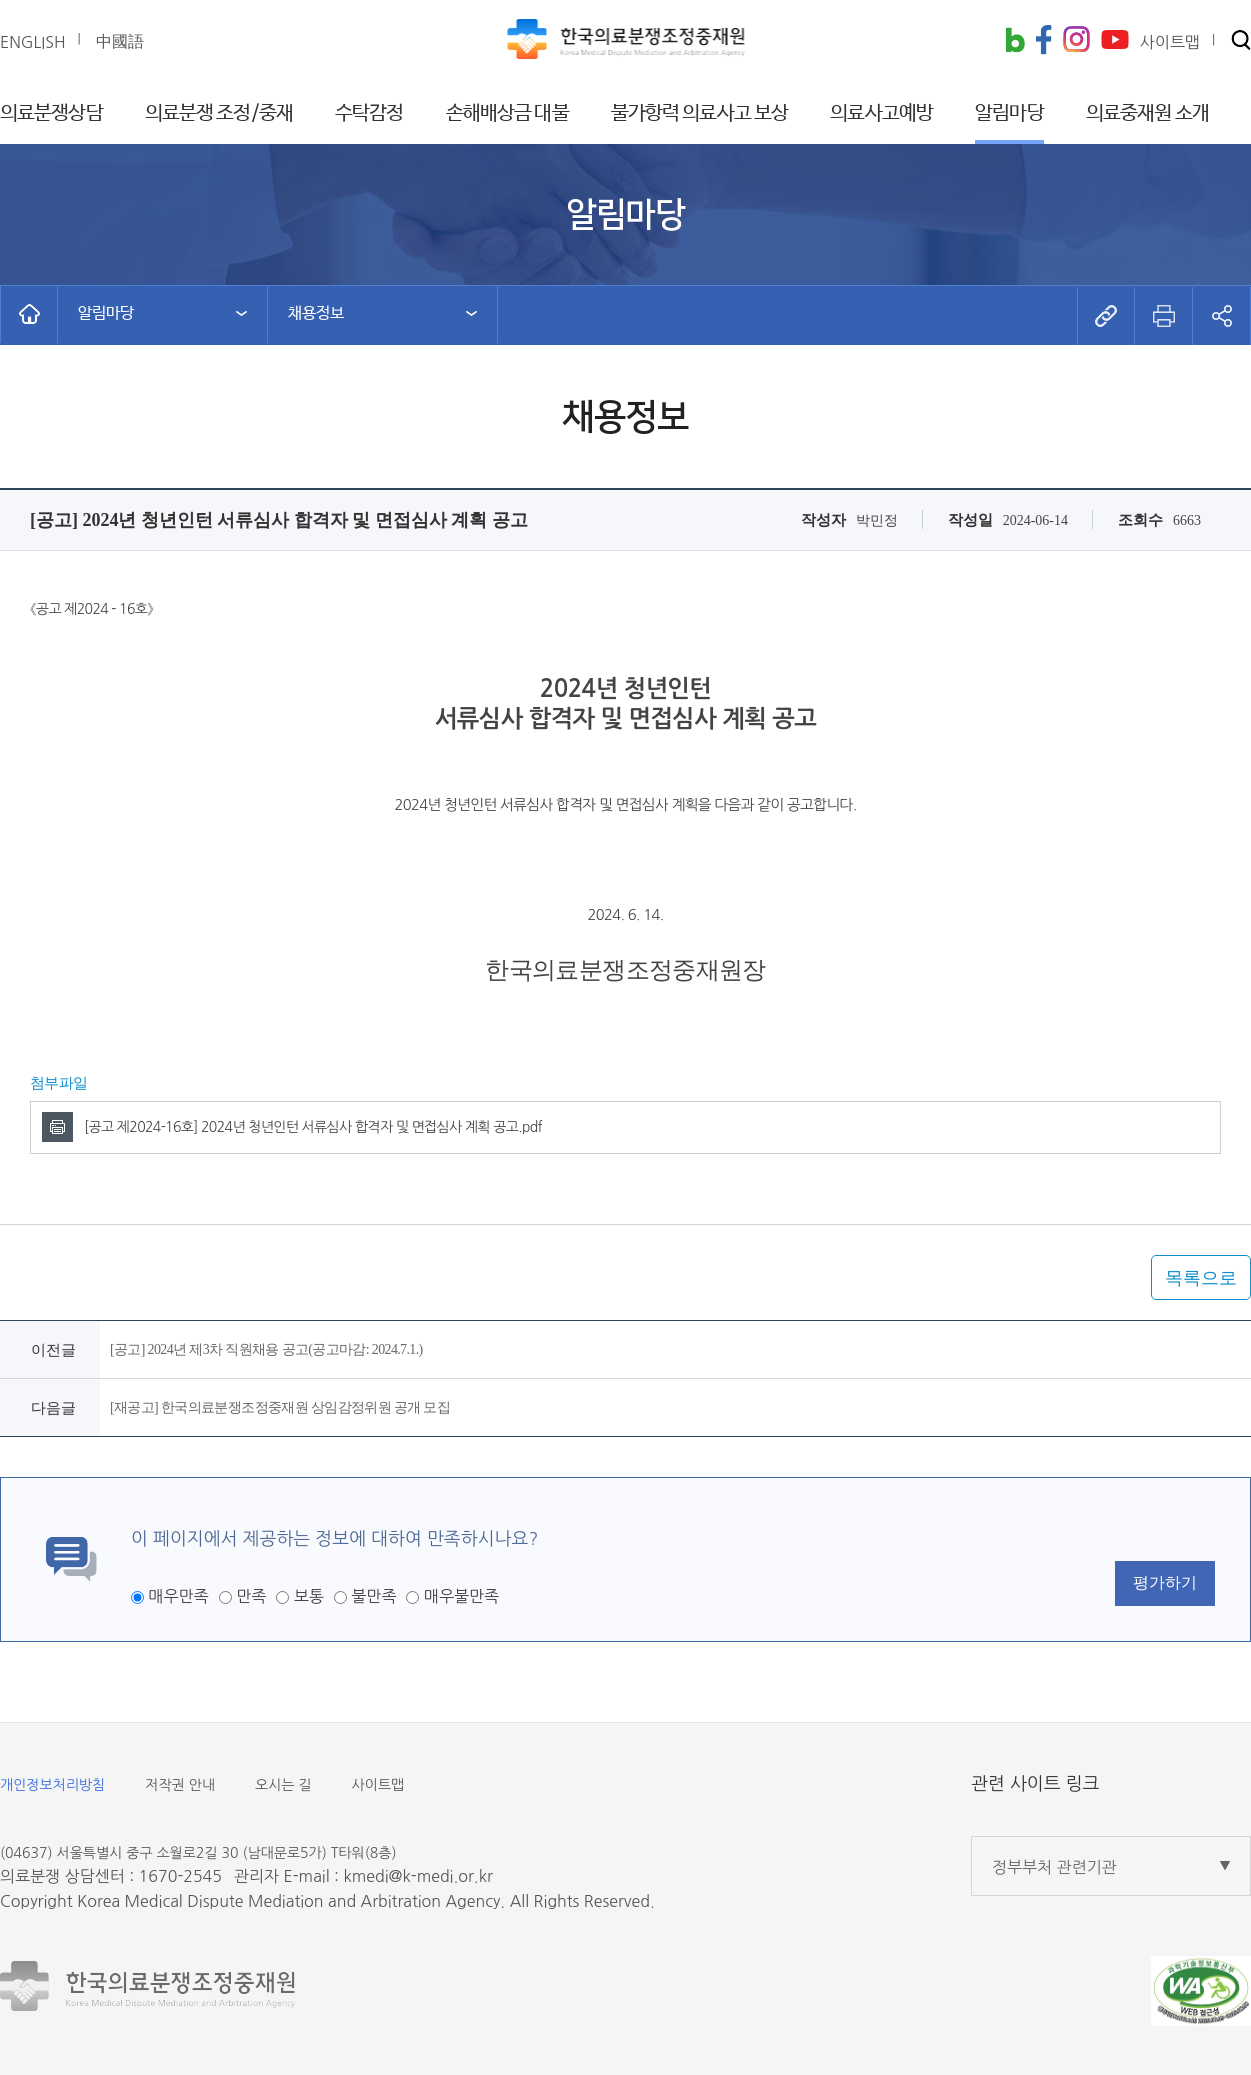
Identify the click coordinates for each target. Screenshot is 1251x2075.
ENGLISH (33, 42)
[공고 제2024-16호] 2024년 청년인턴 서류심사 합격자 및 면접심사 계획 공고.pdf (313, 1127)
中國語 (120, 41)
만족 (251, 1596)
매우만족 (178, 1596)
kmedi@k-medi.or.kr (417, 1876)
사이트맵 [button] (1170, 42)
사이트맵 (378, 1785)
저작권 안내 (180, 1785)
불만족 (373, 1596)
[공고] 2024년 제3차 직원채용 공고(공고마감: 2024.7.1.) (266, 1349)
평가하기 (1165, 1582)
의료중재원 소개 (1147, 113)
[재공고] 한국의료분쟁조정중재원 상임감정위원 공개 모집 (280, 1407)
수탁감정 (369, 113)
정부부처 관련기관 (1054, 1867)
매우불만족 (461, 1596)
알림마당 (1009, 113)
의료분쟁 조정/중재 (219, 113)
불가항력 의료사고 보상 (699, 113)
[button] (1241, 41)
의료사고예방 (881, 113)
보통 (309, 1596)
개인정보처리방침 (52, 1785)
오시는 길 (283, 1785)
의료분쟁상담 (51, 113)
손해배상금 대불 (507, 113)
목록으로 (1201, 1278)
